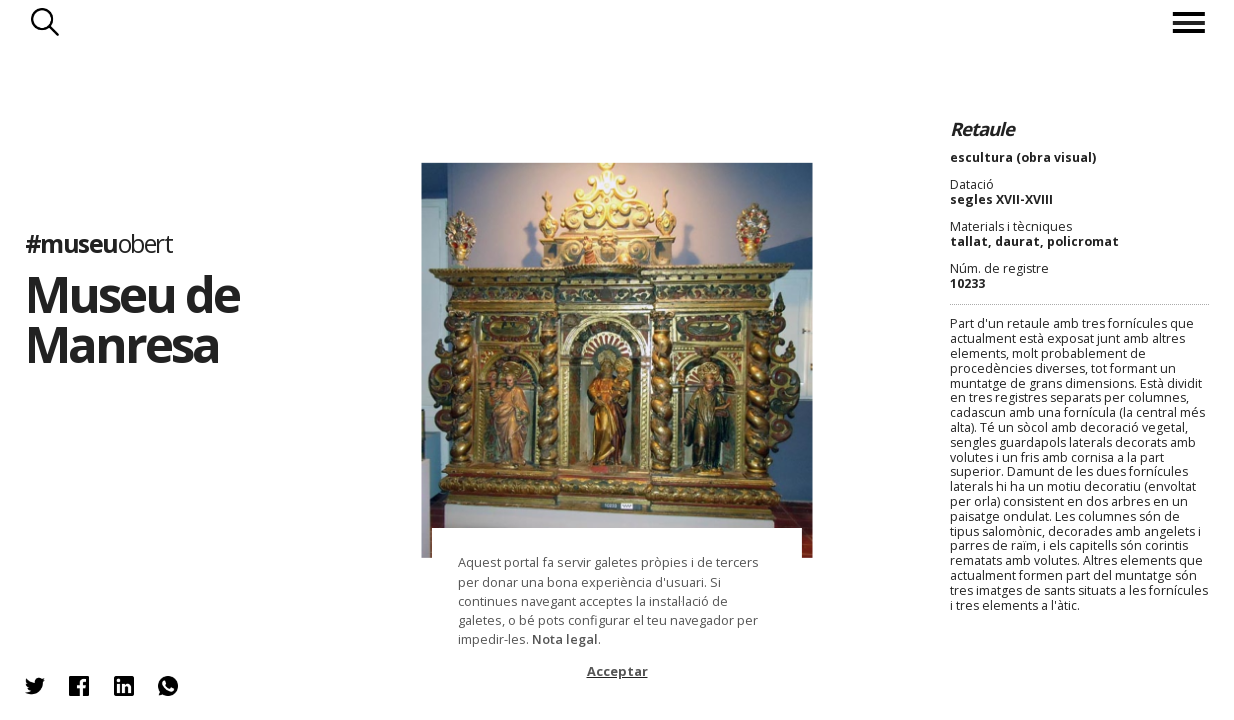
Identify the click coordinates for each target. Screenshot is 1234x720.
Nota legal (565, 639)
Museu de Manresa (132, 318)
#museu (99, 243)
